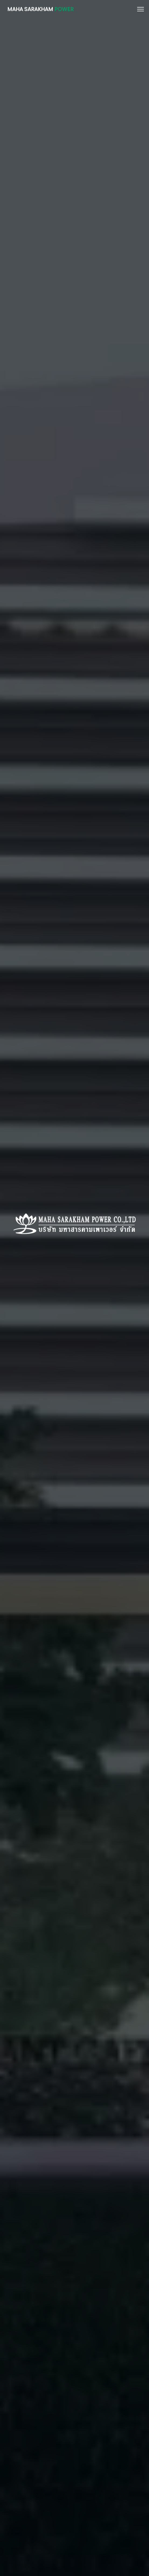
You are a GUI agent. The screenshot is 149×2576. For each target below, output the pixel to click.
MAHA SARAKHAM (40, 9)
